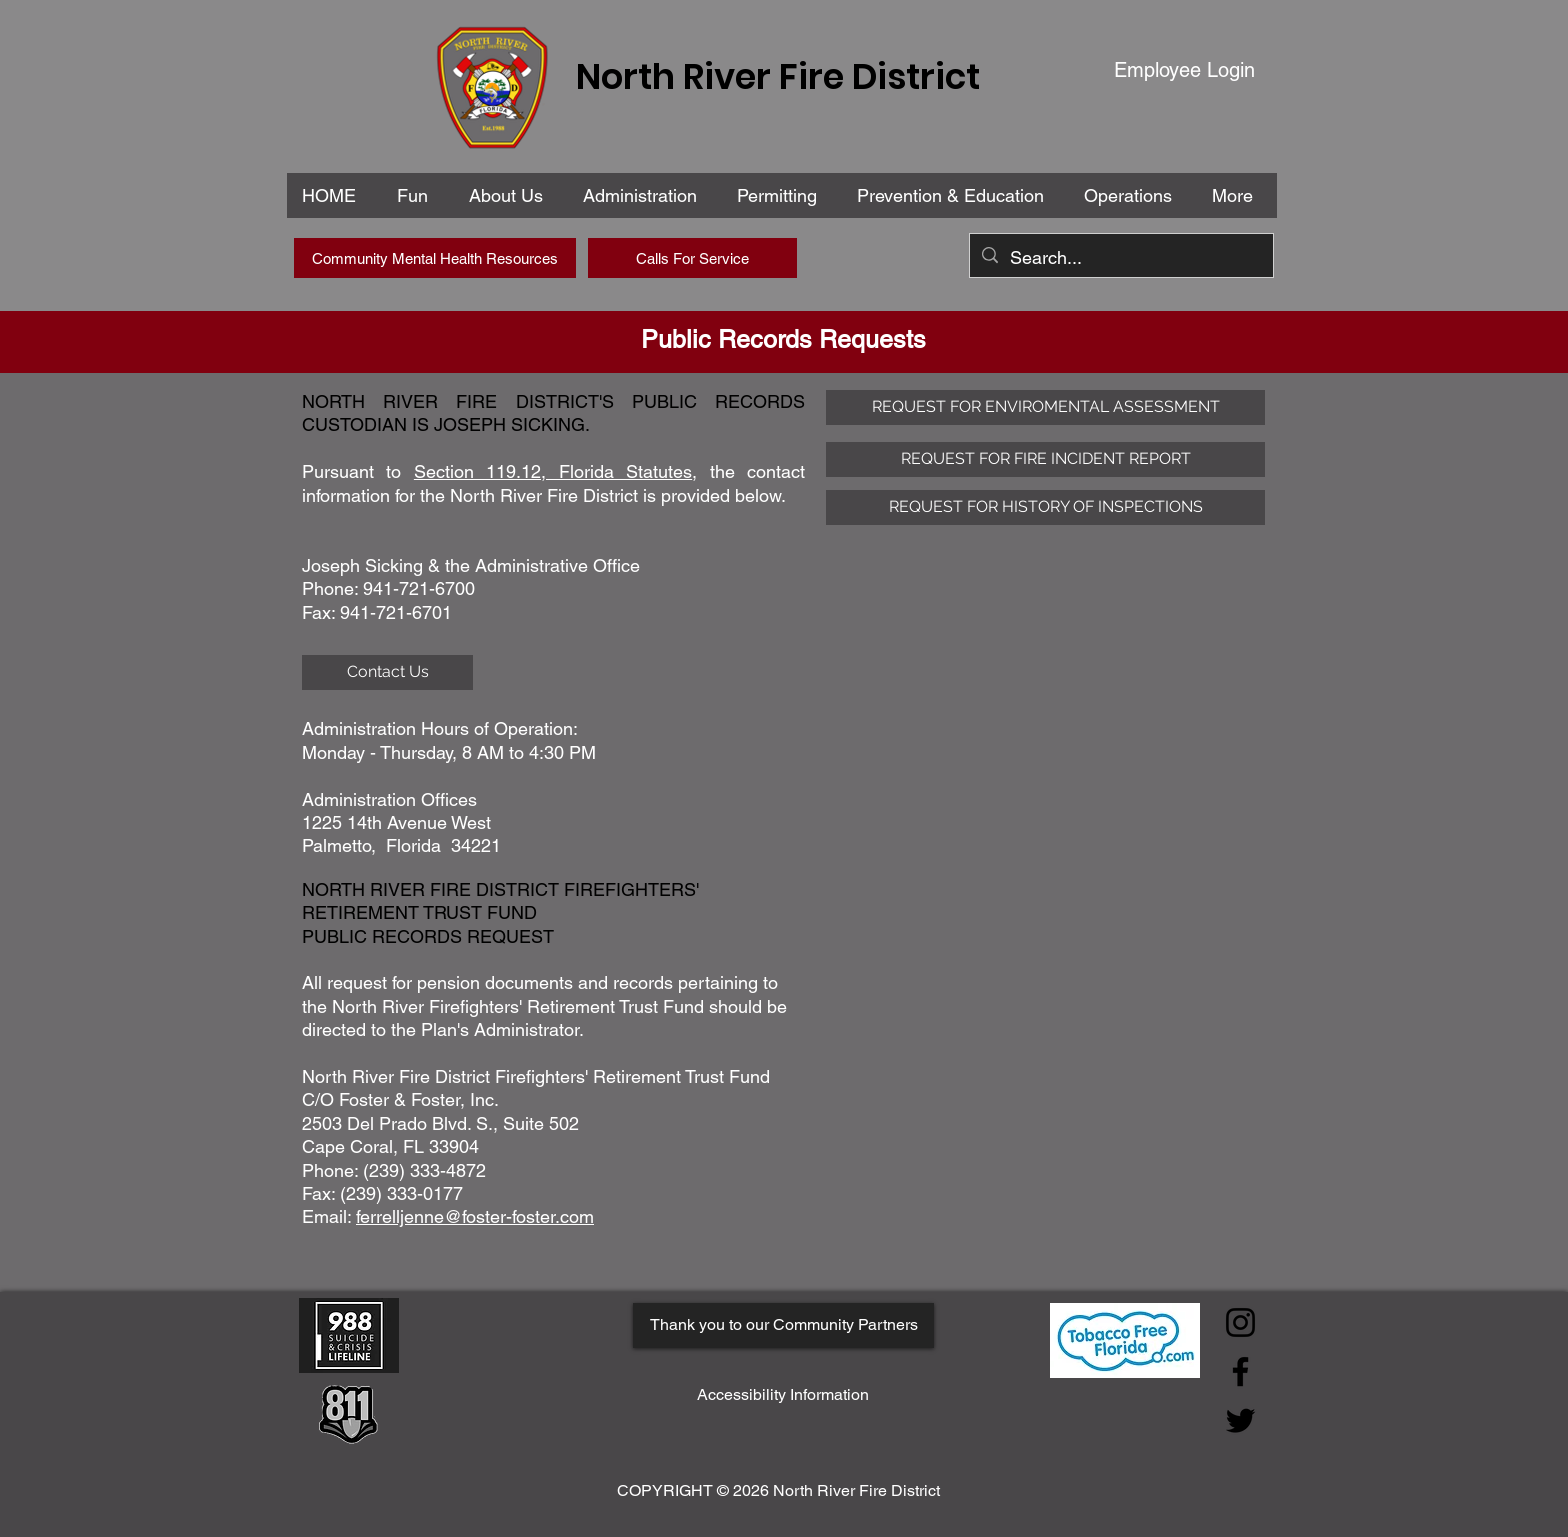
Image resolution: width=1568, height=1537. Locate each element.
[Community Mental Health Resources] (435, 258)
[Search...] (1120, 258)
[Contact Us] (387, 672)
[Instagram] (1240, 1322)
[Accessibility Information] (783, 1395)
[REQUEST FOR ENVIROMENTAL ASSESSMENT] (1045, 407)
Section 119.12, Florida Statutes (553, 471)
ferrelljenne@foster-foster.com (475, 1216)
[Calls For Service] (692, 258)
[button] (644, 195)
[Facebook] (1240, 1371)
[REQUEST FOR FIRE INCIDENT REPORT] (1045, 459)
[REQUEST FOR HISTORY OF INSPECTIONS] (1045, 507)
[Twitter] (1240, 1420)
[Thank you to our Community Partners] (783, 1325)
